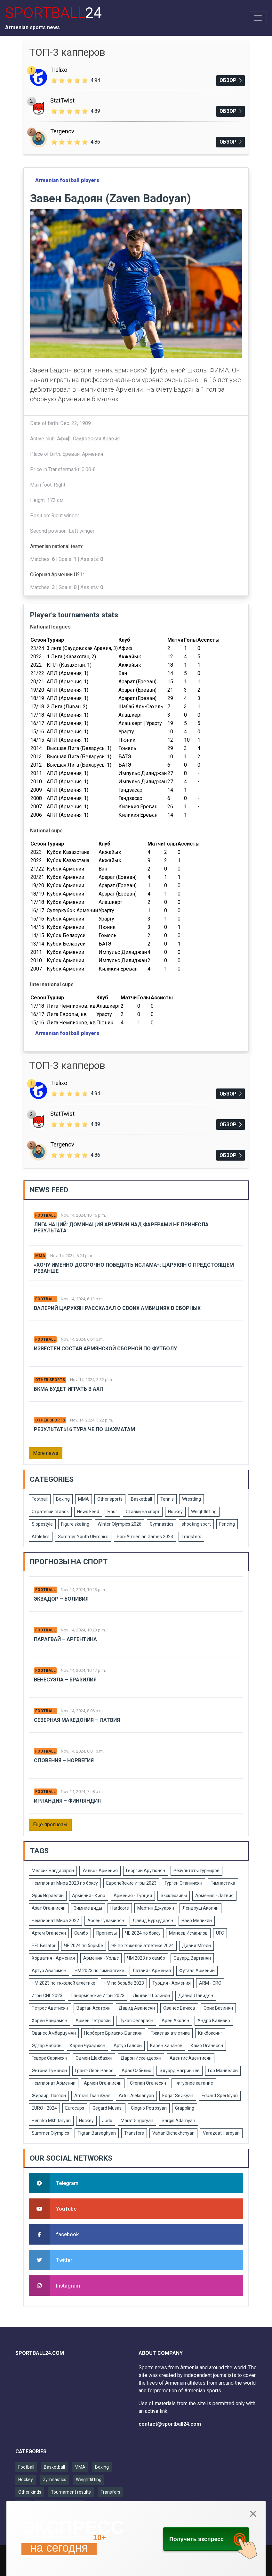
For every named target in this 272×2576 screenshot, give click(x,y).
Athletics (41, 1536)
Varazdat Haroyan (221, 2133)
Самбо (81, 1933)
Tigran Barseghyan (96, 2133)
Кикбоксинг (210, 2033)
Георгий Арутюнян (145, 1870)
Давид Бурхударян (152, 1920)
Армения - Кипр (88, 1895)
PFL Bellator (44, 1945)
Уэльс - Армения (100, 1870)
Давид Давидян (195, 1995)
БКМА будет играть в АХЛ (68, 1389)
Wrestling (191, 1499)
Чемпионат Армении (54, 2083)
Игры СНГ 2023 (47, 1995)
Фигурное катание (193, 2083)
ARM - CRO (210, 1983)
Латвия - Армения (151, 1970)
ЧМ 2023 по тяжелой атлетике (63, 1983)
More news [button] (45, 1453)
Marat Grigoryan (137, 2120)
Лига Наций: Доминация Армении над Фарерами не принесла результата (121, 1227)
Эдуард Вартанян (192, 1958)
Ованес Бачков (179, 2008)
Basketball (141, 1499)
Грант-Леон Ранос (94, 2070)
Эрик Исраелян (48, 1895)
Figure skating (75, 1524)
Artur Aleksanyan (136, 2095)
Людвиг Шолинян (151, 1995)
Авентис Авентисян (191, 2058)
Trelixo (58, 69)
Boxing (63, 1499)
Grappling (184, 2108)
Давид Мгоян (196, 1945)
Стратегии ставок (50, 1511)
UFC (220, 1933)
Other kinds (29, 2492)
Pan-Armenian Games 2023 (145, 1536)
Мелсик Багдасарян (53, 1870)
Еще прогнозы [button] (50, 1825)
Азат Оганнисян (49, 1908)
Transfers (191, 1536)
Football (45, 1215)
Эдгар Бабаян (46, 2045)
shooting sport (196, 1524)
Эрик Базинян (218, 2008)
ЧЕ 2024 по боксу (143, 1933)
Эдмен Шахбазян (94, 2058)
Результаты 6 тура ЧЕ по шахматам (84, 1429)
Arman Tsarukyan (92, 2095)
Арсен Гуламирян (105, 1920)
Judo (107, 2120)
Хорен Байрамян (49, 2020)
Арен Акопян (175, 2020)
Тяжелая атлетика (170, 2033)
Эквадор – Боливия (61, 1599)
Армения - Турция (133, 1895)
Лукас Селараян (136, 2020)
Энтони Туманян (49, 2070)
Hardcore (119, 1908)
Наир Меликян (196, 1920)
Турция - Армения (171, 1983)
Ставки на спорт (143, 1511)
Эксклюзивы (173, 1895)
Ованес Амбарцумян (54, 2033)
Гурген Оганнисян (183, 1883)
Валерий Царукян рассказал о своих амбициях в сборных (117, 1308)
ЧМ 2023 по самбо (146, 1958)
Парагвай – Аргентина (65, 1639)
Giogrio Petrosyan (149, 2108)
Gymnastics (161, 1524)
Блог (112, 1511)
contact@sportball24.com (170, 2424)
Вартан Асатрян (93, 2008)
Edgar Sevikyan (177, 2095)
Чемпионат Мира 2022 (55, 1920)
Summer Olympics (50, 2133)
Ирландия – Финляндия (67, 1801)
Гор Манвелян (223, 2070)
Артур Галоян (128, 2045)
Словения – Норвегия (64, 1760)
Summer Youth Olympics (83, 1536)
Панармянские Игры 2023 (97, 1995)
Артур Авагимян (49, 1970)
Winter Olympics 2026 (119, 1524)
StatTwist (62, 100)
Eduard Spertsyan (220, 2095)
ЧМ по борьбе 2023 (124, 1983)
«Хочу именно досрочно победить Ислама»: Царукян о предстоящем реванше (134, 1268)
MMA (40, 1256)
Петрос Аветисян (50, 2008)
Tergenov (62, 131)
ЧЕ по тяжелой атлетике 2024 (142, 1945)
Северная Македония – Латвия (77, 1720)
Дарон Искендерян (141, 2058)
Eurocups (74, 2108)
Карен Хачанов (166, 2045)
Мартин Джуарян (155, 1908)
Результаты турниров (196, 1870)
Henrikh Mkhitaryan (51, 2120)
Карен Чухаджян (87, 2045)
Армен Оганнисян (103, 2083)
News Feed (88, 1511)
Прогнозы (106, 1933)
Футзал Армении (197, 1970)
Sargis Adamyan (178, 2120)
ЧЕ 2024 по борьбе (83, 1945)
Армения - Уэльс (101, 1958)
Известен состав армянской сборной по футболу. (106, 1349)
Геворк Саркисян (49, 2058)
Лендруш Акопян (200, 1908)
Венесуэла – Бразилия (65, 1680)
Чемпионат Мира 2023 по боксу (65, 1883)
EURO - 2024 (44, 2108)
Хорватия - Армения (53, 1958)
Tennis (167, 1499)
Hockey (175, 1511)
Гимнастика (223, 1883)
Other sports (50, 1380)
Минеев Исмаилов (188, 1933)
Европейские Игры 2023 (131, 1883)
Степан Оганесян (148, 2083)
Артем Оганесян (49, 1933)
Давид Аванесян (137, 2008)
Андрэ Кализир (213, 2020)
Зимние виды (88, 1908)
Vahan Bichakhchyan (173, 2133)
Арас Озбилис (136, 2070)
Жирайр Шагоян (49, 2095)
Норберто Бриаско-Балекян (113, 2033)
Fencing (227, 1524)
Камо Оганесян (207, 2045)
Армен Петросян (93, 2020)
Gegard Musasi (107, 2108)
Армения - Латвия (214, 1895)
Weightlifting (204, 1511)
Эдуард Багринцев (179, 2070)
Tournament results (71, 2492)
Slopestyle (42, 1524)
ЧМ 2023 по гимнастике (99, 1970)
